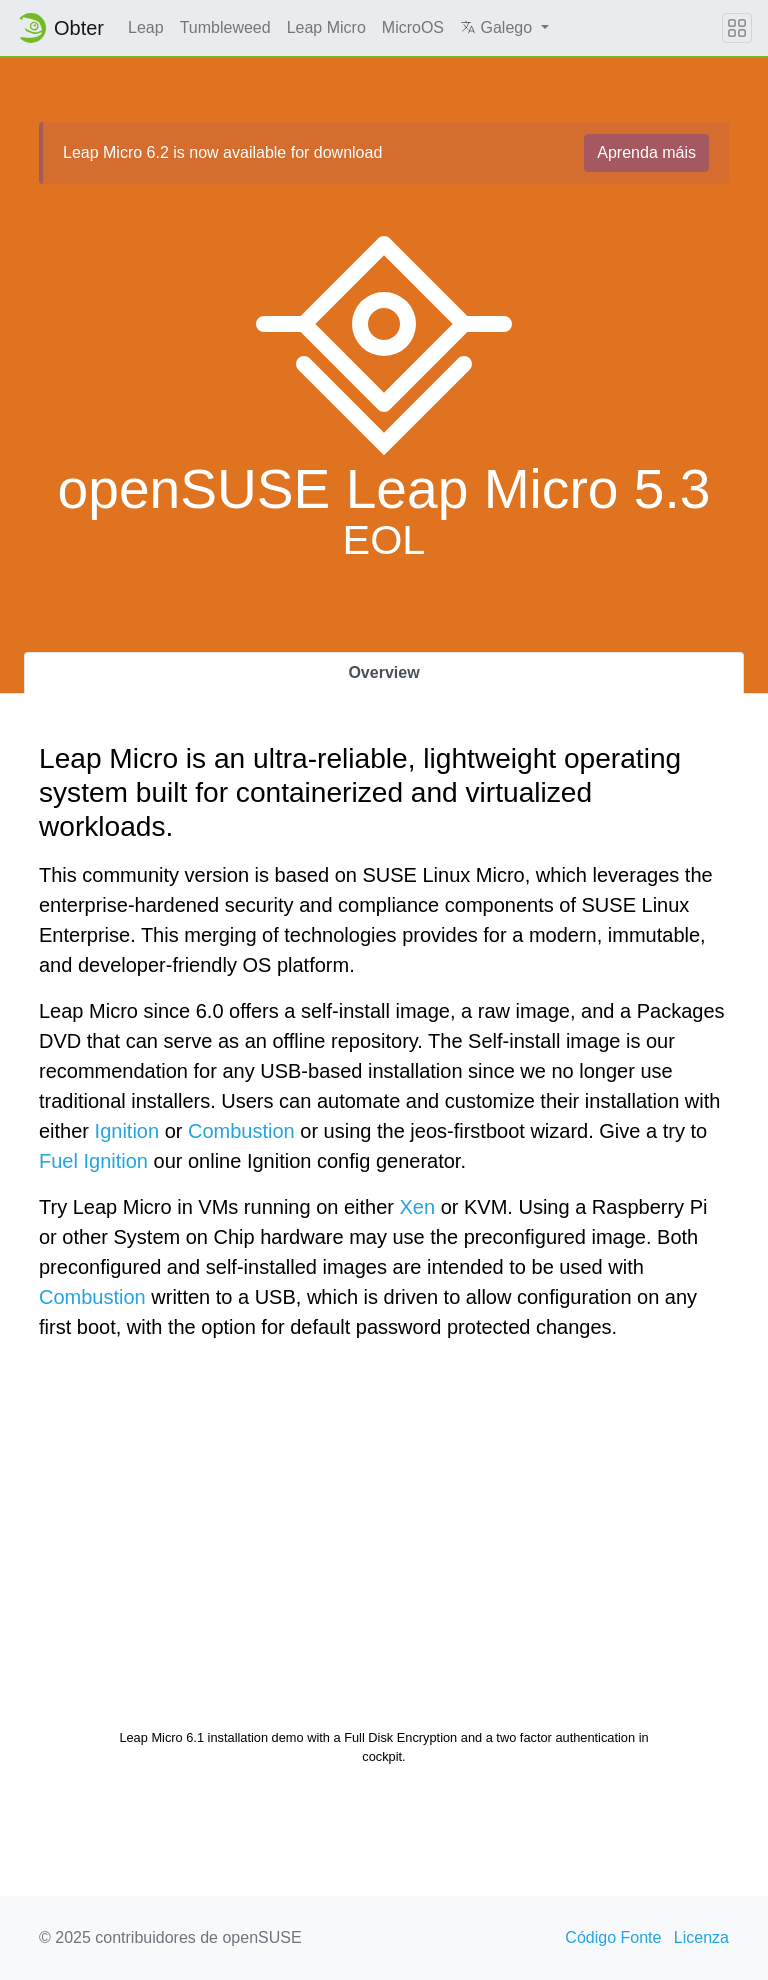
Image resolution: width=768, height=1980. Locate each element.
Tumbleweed (225, 27)
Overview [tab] (383, 672)
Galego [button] (498, 27)
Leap (146, 27)
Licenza (701, 1937)
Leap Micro (326, 27)
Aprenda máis (646, 152)
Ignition (127, 1131)
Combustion (241, 1131)
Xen (418, 1207)
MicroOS (413, 27)
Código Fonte (613, 1937)
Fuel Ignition (93, 1161)
